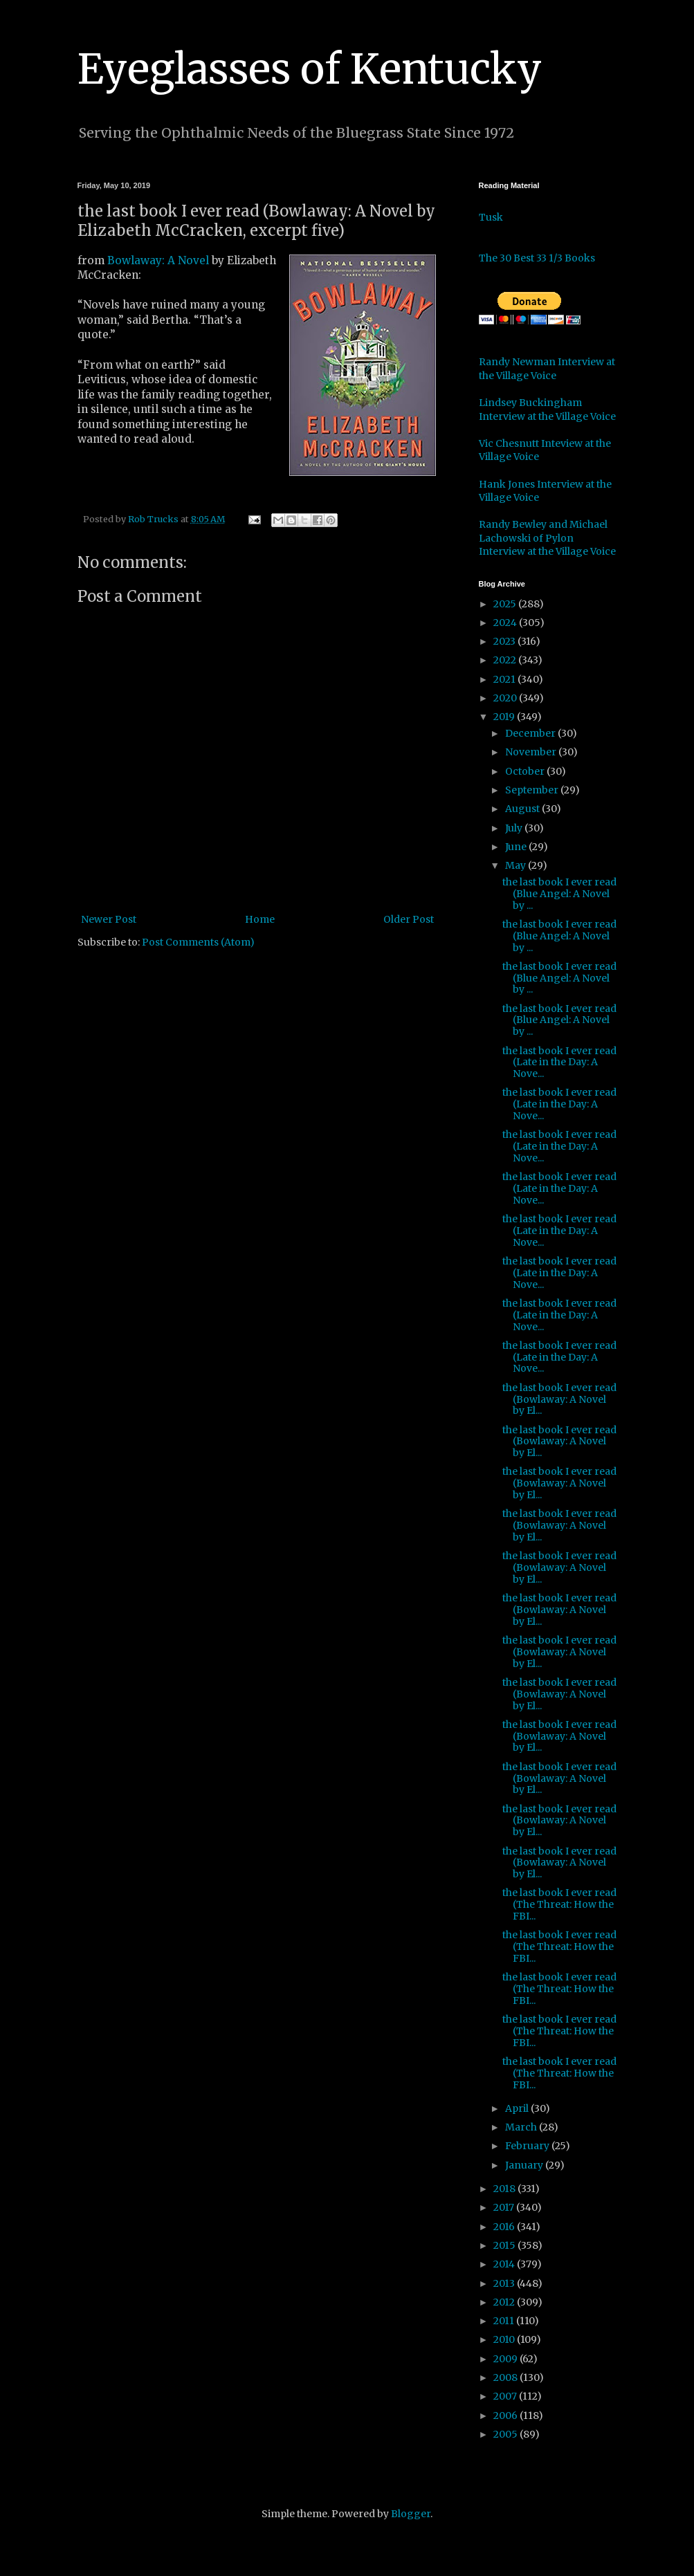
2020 (506, 698)
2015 (505, 2245)
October (526, 771)
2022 (505, 660)
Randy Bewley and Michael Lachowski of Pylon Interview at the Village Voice (547, 538)
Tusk (491, 217)
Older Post (408, 919)
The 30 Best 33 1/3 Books (537, 258)
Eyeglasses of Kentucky (309, 69)
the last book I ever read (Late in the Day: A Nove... (559, 1062)
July (514, 828)
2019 (505, 716)
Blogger (410, 2514)
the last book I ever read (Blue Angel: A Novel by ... (559, 894)
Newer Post (108, 919)
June (517, 846)
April (518, 2108)
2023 (505, 641)
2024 (506, 622)
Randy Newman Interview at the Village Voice (547, 369)
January (525, 2165)
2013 (505, 2283)
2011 (504, 2321)
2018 (505, 2188)
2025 (505, 604)
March (522, 2127)
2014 (505, 2264)
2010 (505, 2339)
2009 (506, 2359)
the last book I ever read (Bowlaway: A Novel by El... (559, 1399)
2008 (506, 2377)
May (516, 865)
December (531, 733)
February (528, 2146)
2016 (505, 2226)
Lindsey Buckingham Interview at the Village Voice (547, 409)
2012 (505, 2302)
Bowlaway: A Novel (159, 260)
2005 (506, 2434)
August (523, 808)
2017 (504, 2207)
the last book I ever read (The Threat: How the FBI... (559, 1904)
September (532, 790)
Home (260, 919)
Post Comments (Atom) (198, 942)
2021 (505, 679)
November (531, 752)
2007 (506, 2396)
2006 (506, 2415)
